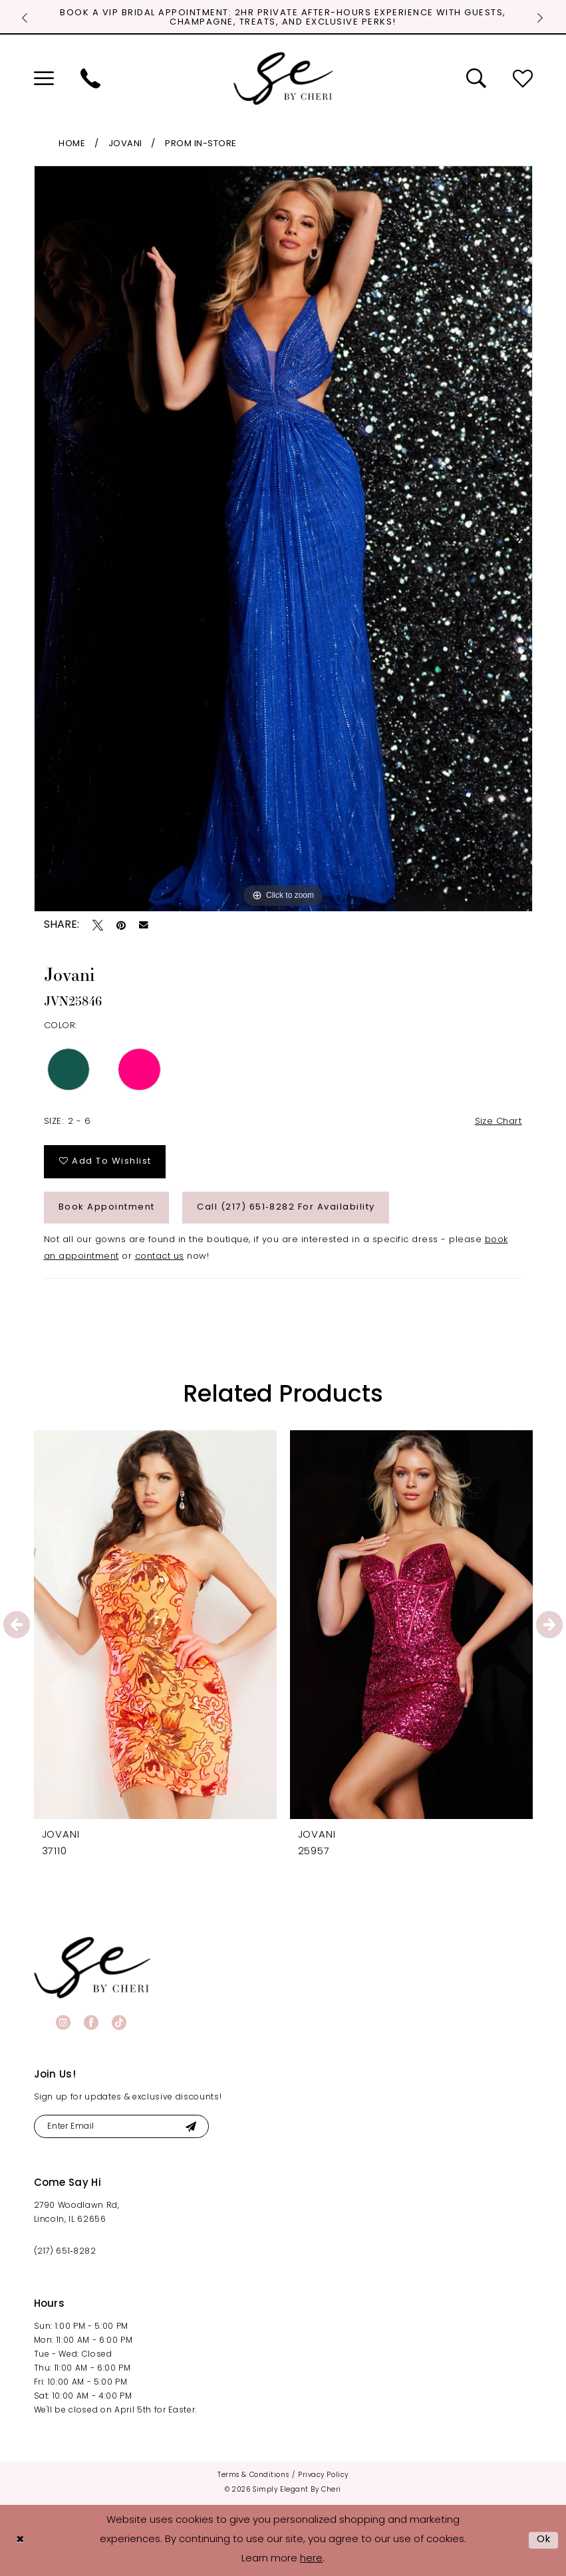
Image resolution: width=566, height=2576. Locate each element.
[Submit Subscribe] (191, 2127)
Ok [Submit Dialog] (544, 2540)
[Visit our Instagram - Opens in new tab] (63, 2023)
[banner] (92, 1968)
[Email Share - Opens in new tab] (143, 925)
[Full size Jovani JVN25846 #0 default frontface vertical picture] (283, 538)
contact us (159, 1257)
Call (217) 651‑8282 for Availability (286, 1207)
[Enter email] (122, 2127)
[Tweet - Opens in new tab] (97, 925)
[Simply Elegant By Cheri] (283, 78)
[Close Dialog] (20, 2540)
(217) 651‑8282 (65, 2252)
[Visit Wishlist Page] (522, 78)
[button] (44, 78)
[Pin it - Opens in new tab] (121, 925)
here (311, 2559)
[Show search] (476, 78)
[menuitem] (44, 78)
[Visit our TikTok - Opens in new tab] (119, 2023)
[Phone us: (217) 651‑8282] (90, 78)
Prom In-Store (201, 144)
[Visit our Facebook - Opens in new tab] (91, 2023)
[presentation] (155, 1625)
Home (72, 144)
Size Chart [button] (498, 1122)
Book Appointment (107, 1207)
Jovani (125, 144)
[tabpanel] (283, 538)
